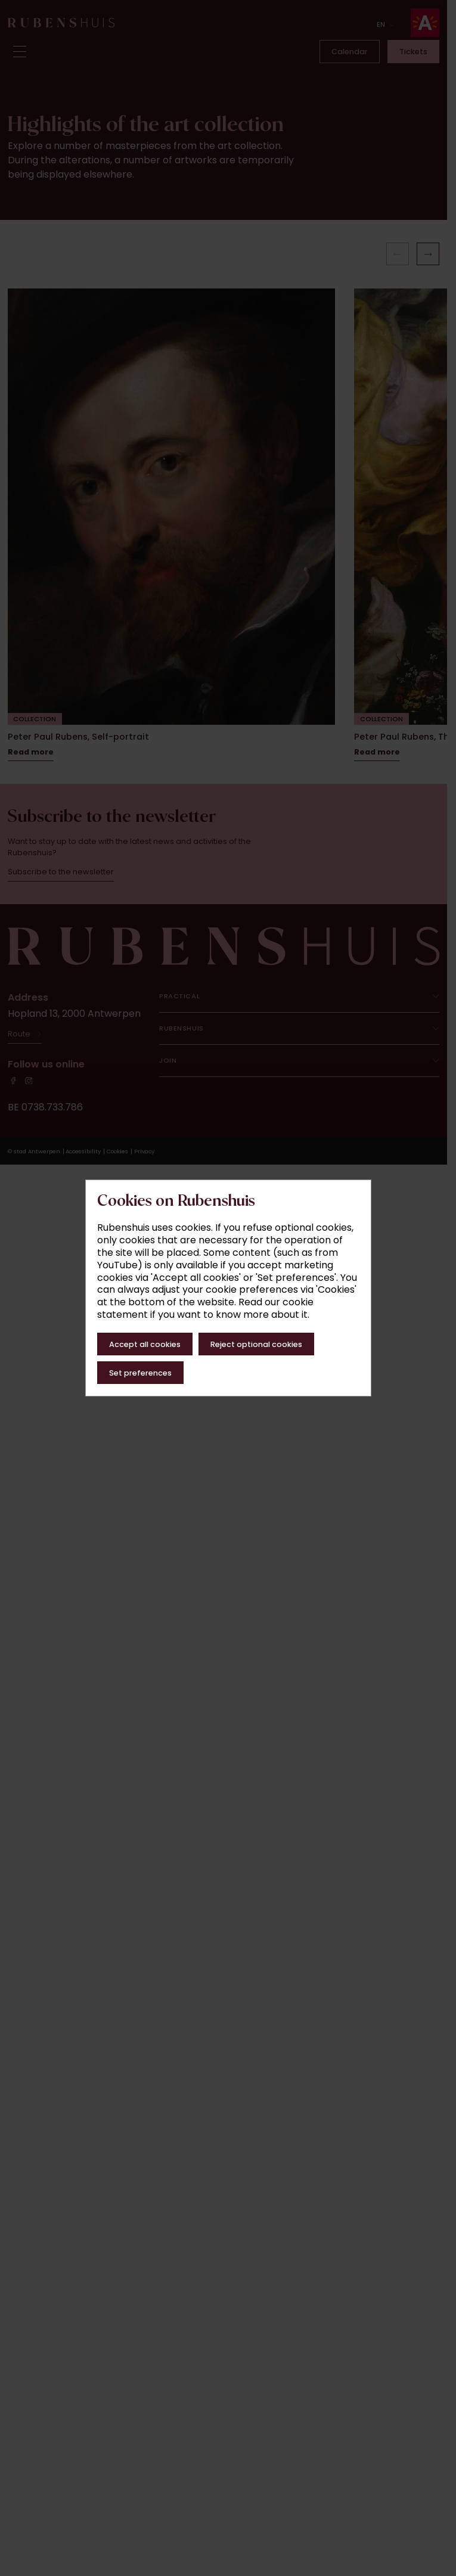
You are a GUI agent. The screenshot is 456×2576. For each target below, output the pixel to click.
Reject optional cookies (256, 1344)
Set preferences (140, 1373)
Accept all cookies (145, 1344)
